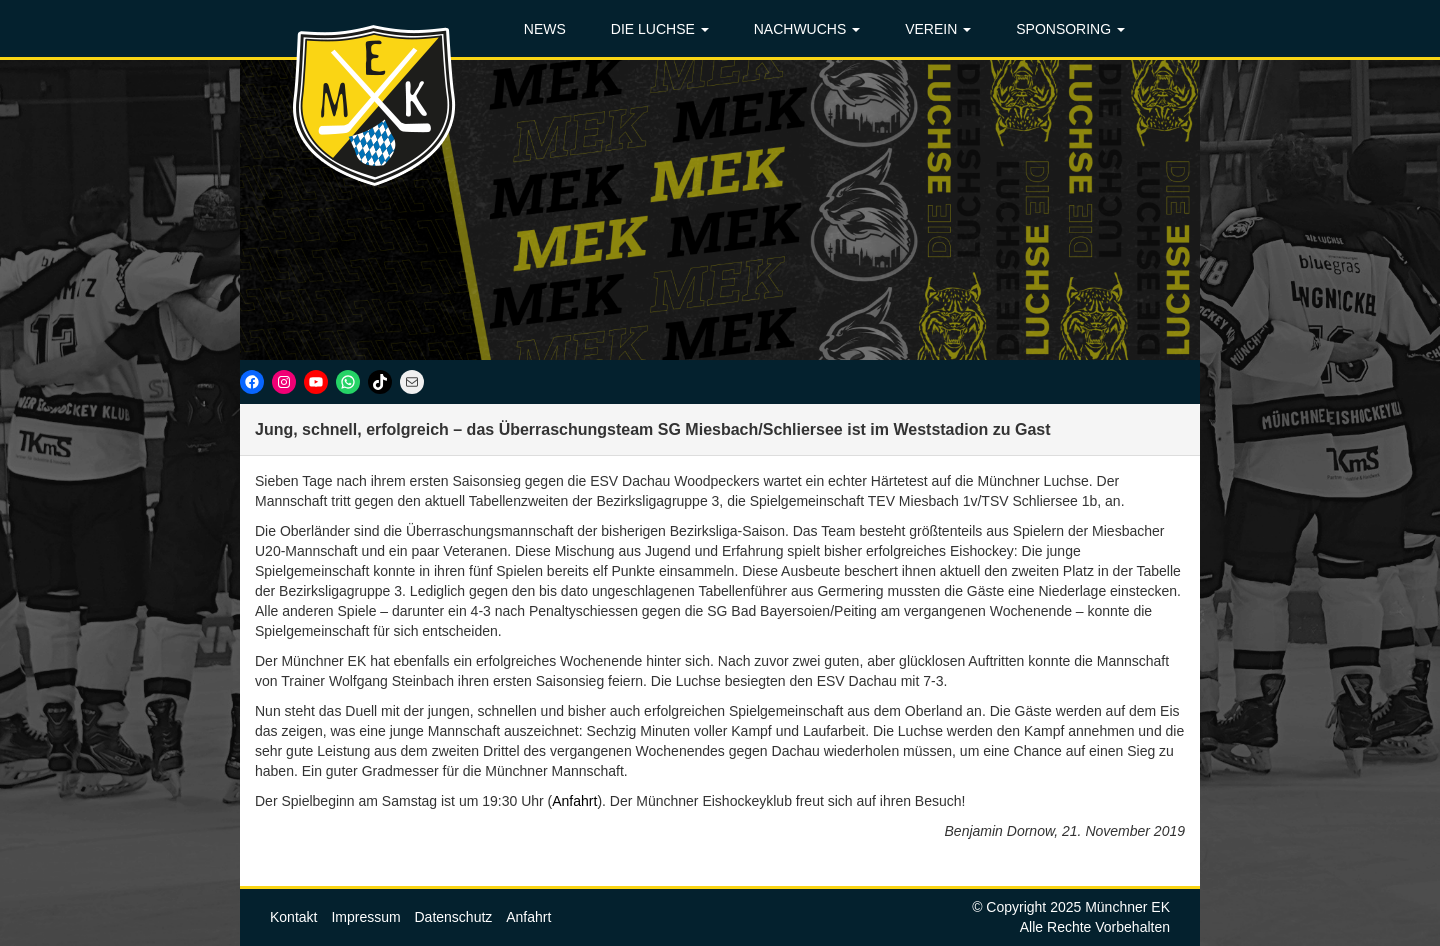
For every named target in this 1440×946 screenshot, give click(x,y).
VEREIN (938, 29)
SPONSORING (1070, 29)
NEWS (545, 29)
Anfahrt (574, 801)
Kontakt (293, 917)
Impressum (365, 917)
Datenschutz (454, 917)
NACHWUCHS (807, 29)
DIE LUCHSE (660, 29)
